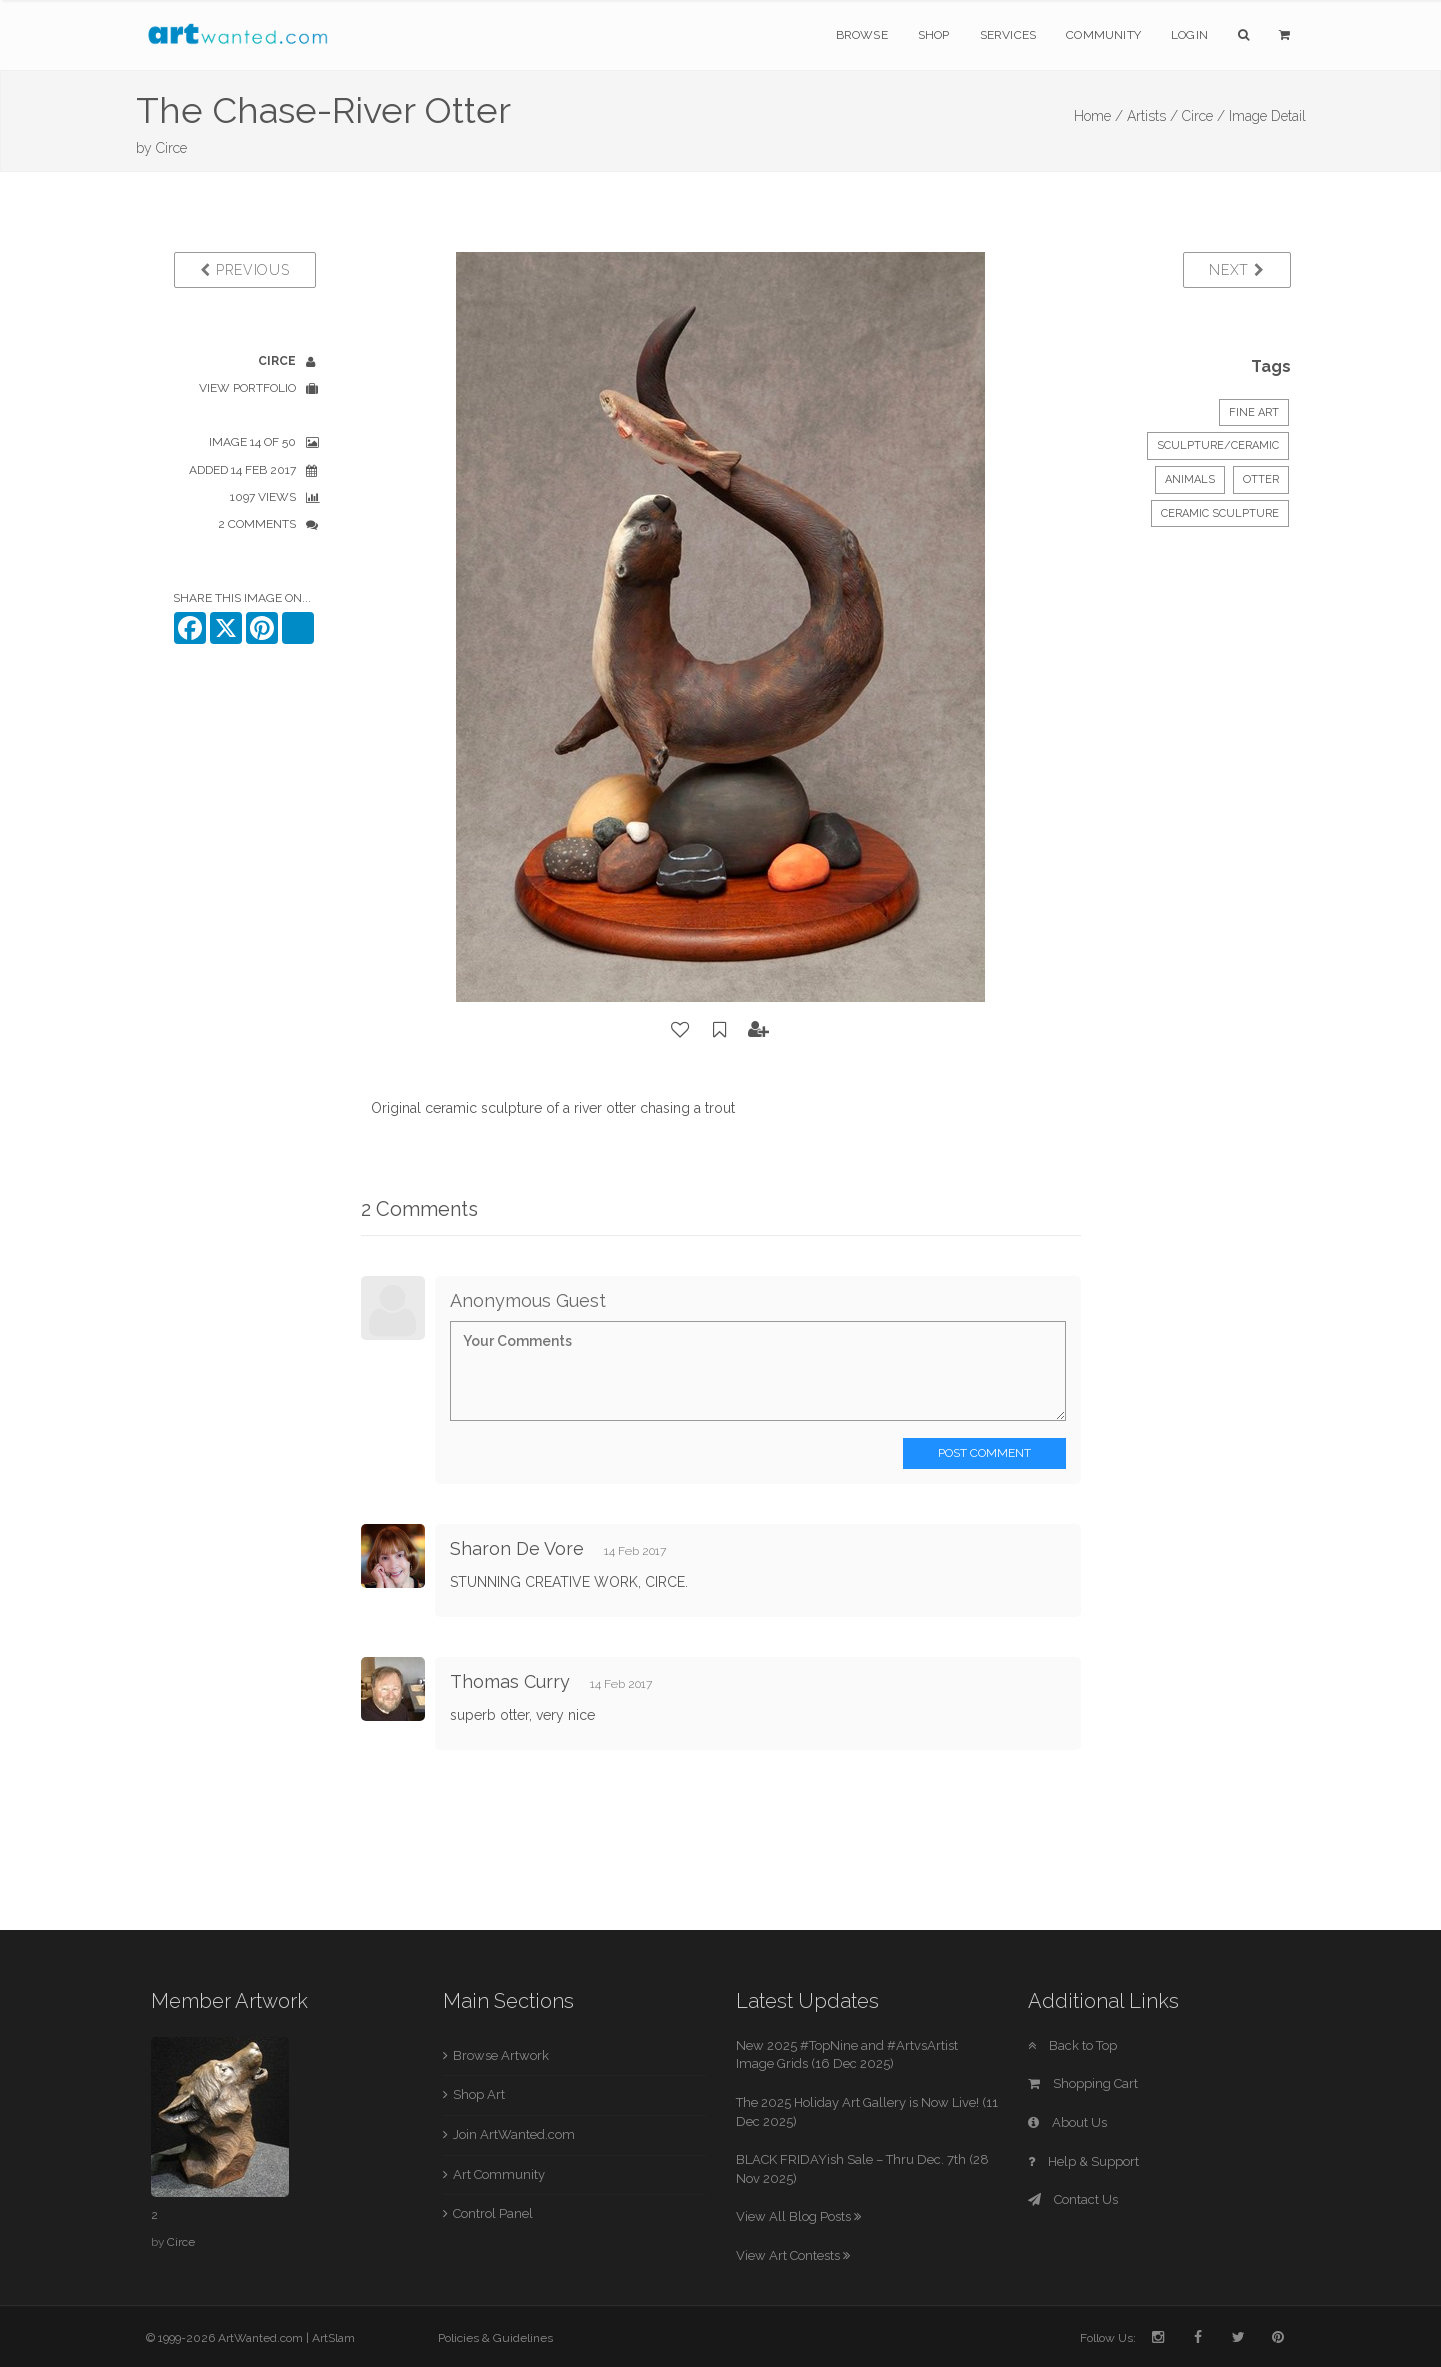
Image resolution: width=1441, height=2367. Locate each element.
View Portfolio (247, 388)
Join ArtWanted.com (514, 2134)
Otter (1261, 479)
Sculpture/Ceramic (1218, 445)
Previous (244, 270)
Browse (862, 35)
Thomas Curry (510, 1681)
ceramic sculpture (1220, 513)
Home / (1098, 116)
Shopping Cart (1083, 2083)
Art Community (499, 2174)
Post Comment (984, 1453)
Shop (934, 35)
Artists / (1152, 116)
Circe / (1203, 116)
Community (1103, 35)
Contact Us (1073, 2199)
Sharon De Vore (517, 1548)
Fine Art (1254, 412)
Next (1236, 270)
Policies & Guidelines (495, 2338)
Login (1189, 35)
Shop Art (479, 2094)
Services (1008, 35)
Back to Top (1072, 2045)
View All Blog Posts (798, 2216)
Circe (171, 148)
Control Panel (493, 2213)
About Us (1067, 2122)
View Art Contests (793, 2255)
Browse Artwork (501, 2055)
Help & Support (1083, 2161)
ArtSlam (333, 2338)
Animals (1190, 479)
